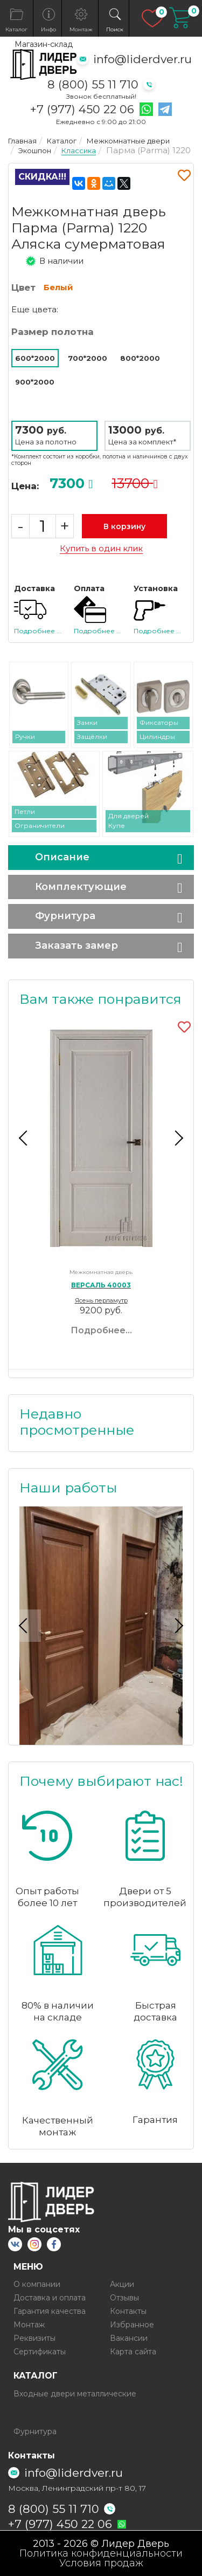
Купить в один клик (101, 548)
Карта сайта (133, 2351)
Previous (25, 1138)
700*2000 (87, 358)
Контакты (128, 2311)
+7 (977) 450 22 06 (82, 109)
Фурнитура (65, 916)
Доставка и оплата (49, 2298)
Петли (25, 811)
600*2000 (35, 358)
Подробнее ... (37, 631)
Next (177, 1138)
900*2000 (34, 382)
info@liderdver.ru (142, 59)
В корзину (124, 526)
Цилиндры (157, 736)
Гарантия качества (49, 2311)
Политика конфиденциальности (101, 2553)
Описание (62, 857)
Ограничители (40, 825)
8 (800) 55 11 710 (92, 84)
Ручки (25, 736)
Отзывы (124, 2298)
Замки (87, 722)
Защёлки (92, 736)
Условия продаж (101, 2563)
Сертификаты (39, 2351)
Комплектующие (81, 887)
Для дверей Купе (128, 821)
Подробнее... (101, 1330)
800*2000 (140, 358)
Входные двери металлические (74, 2394)
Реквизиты (34, 2338)
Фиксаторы (159, 722)
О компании (36, 2284)
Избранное (132, 2325)
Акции (122, 2284)
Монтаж (29, 2325)
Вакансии (129, 2338)
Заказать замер (76, 945)
